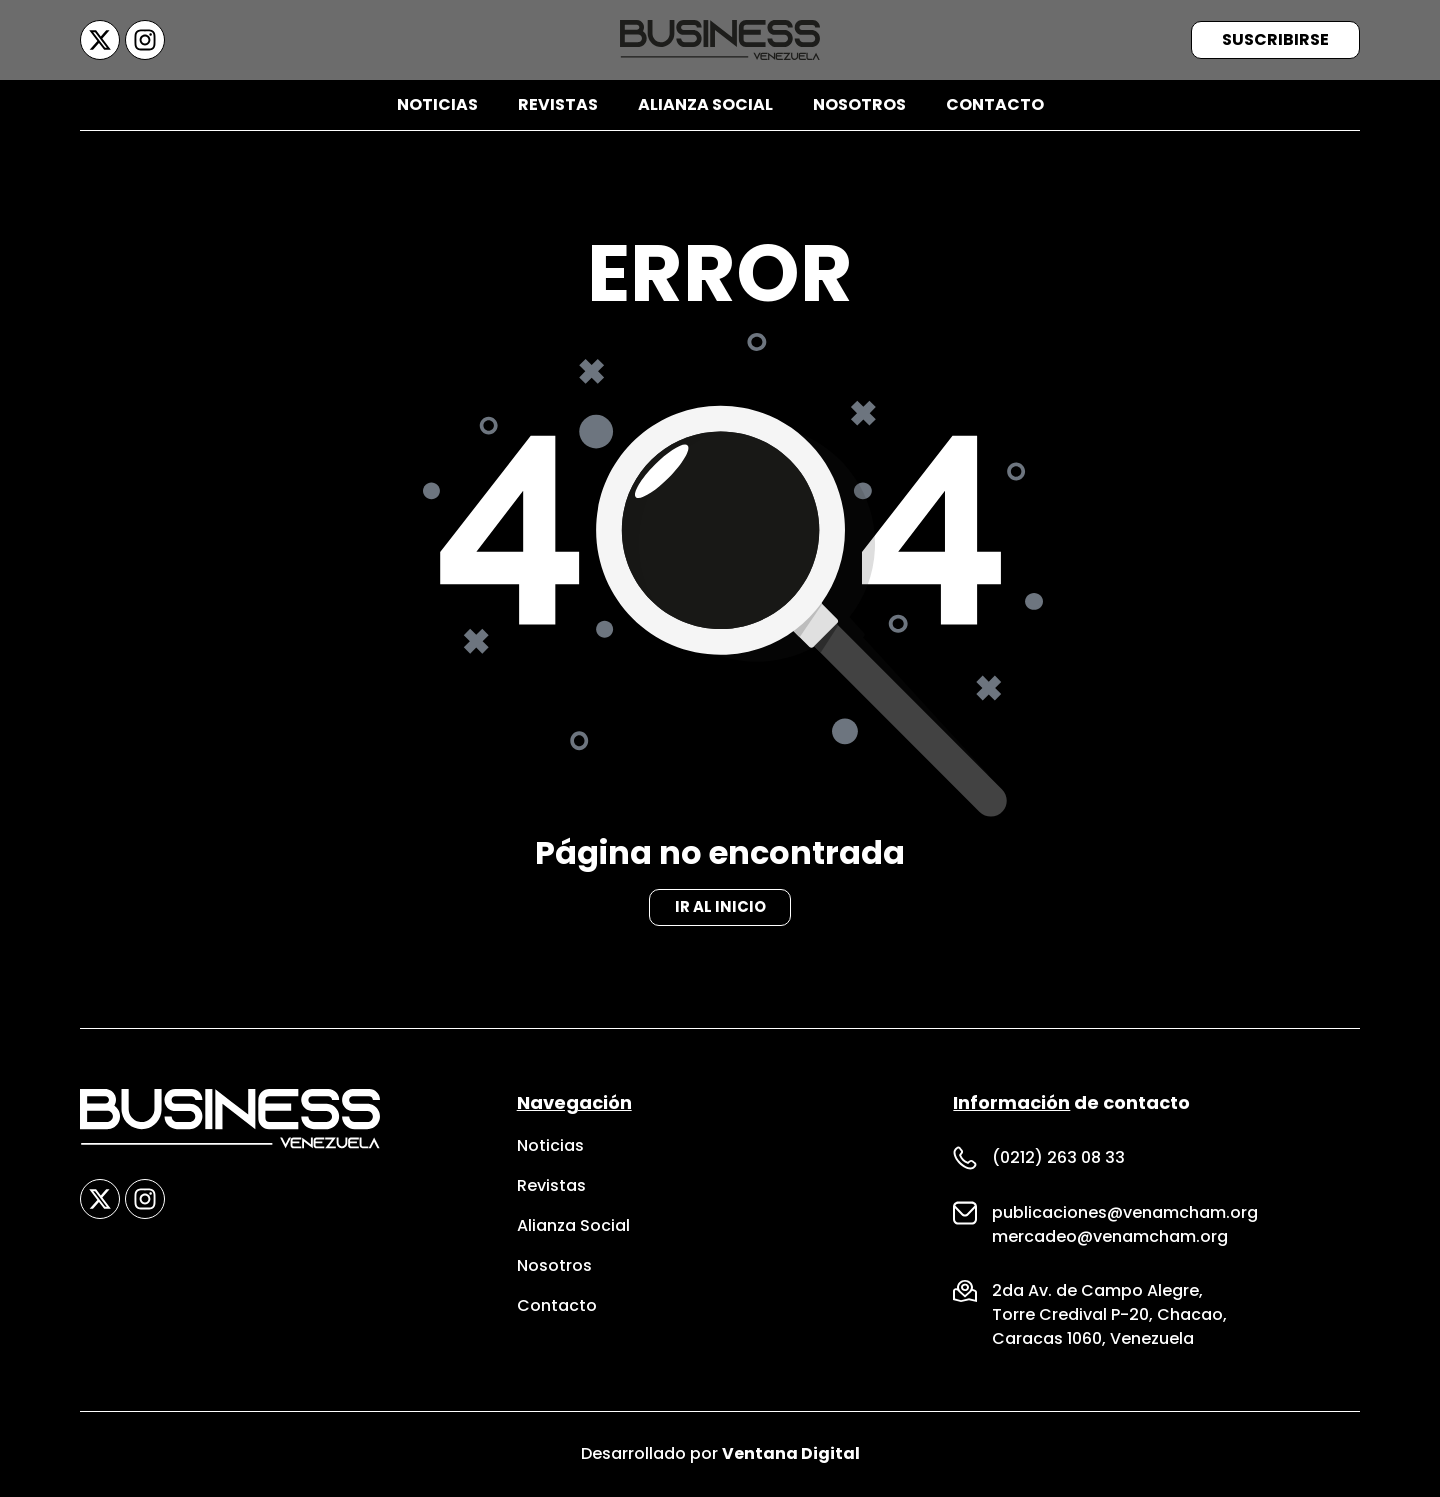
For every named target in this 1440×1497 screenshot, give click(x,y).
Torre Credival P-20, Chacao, (1109, 1315)
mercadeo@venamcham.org (1110, 1237)
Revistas (558, 104)
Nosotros (859, 104)
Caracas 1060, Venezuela (1093, 1339)
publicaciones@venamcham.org (1125, 1213)
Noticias (437, 104)
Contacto (995, 104)
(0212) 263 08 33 (1058, 1158)
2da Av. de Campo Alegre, (1097, 1291)
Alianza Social (705, 104)
